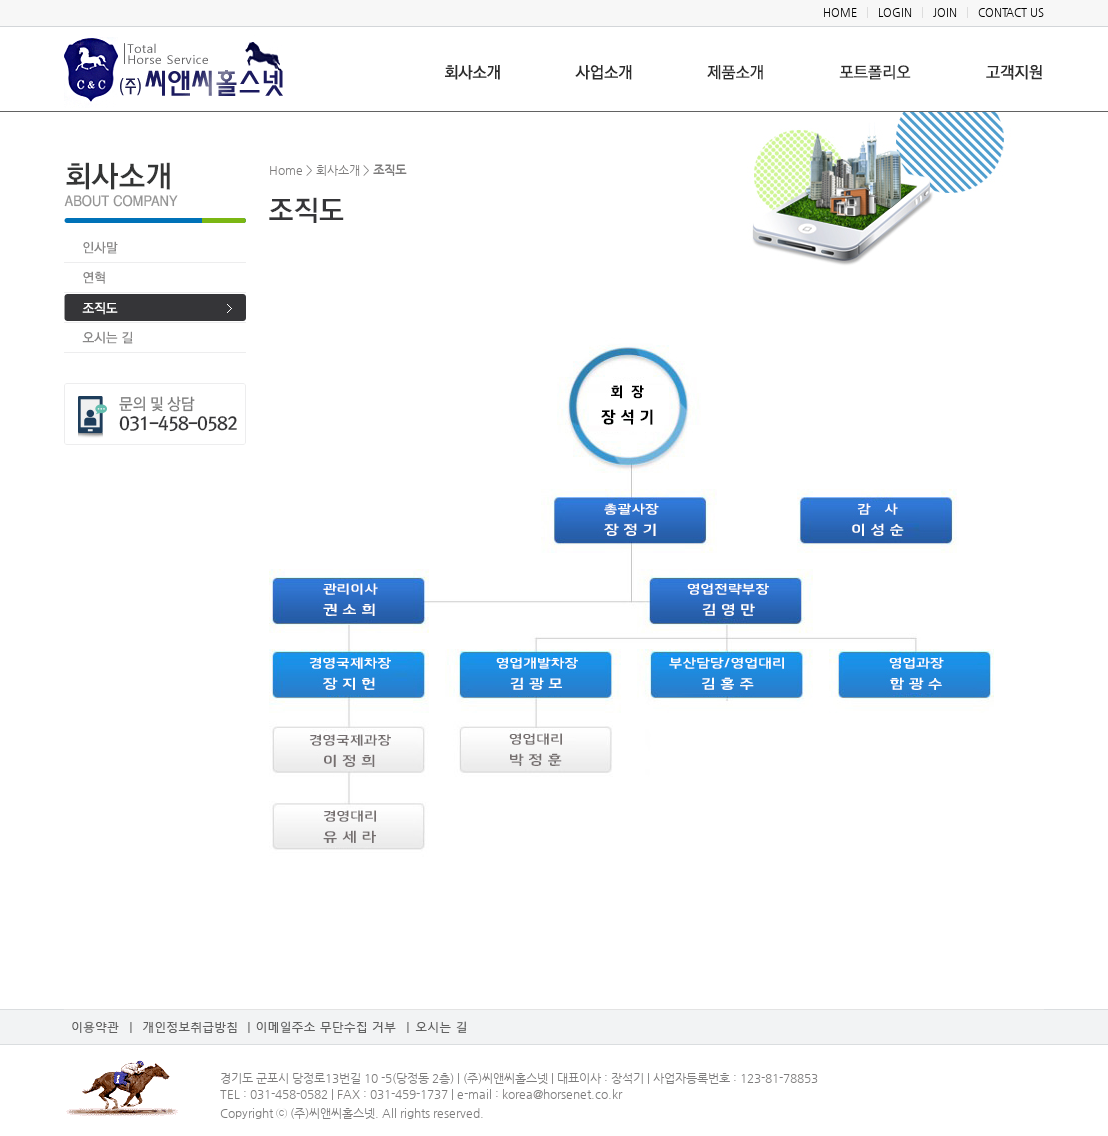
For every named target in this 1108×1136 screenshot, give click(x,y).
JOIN (945, 12)
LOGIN (895, 12)
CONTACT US (1011, 12)
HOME (840, 12)
